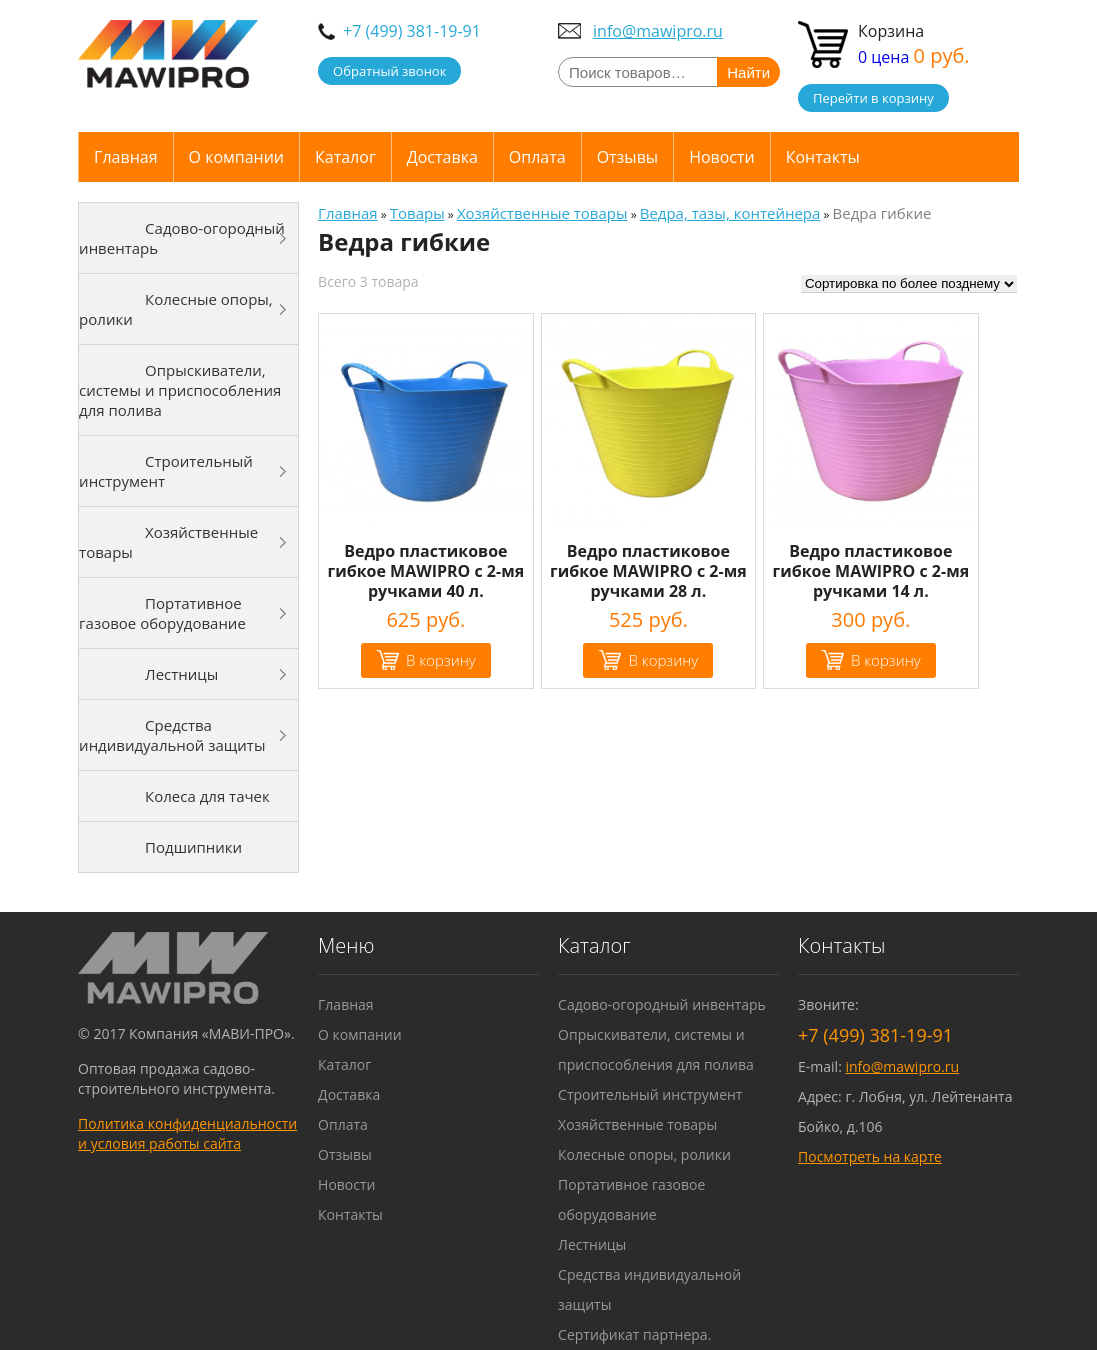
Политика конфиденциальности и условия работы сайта (187, 1133)
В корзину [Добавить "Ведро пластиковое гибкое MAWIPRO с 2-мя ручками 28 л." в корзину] (663, 660)
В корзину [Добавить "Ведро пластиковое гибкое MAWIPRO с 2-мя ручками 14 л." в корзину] (886, 660)
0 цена (914, 57)
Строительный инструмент (166, 471)
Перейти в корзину (873, 98)
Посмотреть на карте (870, 1156)
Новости (722, 157)
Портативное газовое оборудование (162, 613)
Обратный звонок (389, 71)
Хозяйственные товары (168, 542)
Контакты (823, 157)
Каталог (345, 157)
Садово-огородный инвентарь (182, 238)
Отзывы (627, 157)
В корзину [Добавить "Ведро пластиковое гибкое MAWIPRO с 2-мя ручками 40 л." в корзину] (441, 660)
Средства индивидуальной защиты (172, 735)
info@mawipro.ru (658, 31)
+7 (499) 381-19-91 (412, 31)
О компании (237, 157)
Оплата (537, 157)
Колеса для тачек (207, 796)
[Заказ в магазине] (909, 284)
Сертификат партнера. (634, 1334)
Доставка (442, 157)
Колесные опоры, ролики (176, 309)
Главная (125, 157)
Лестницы (181, 674)
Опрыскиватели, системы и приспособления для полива (180, 390)
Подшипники (193, 847)
